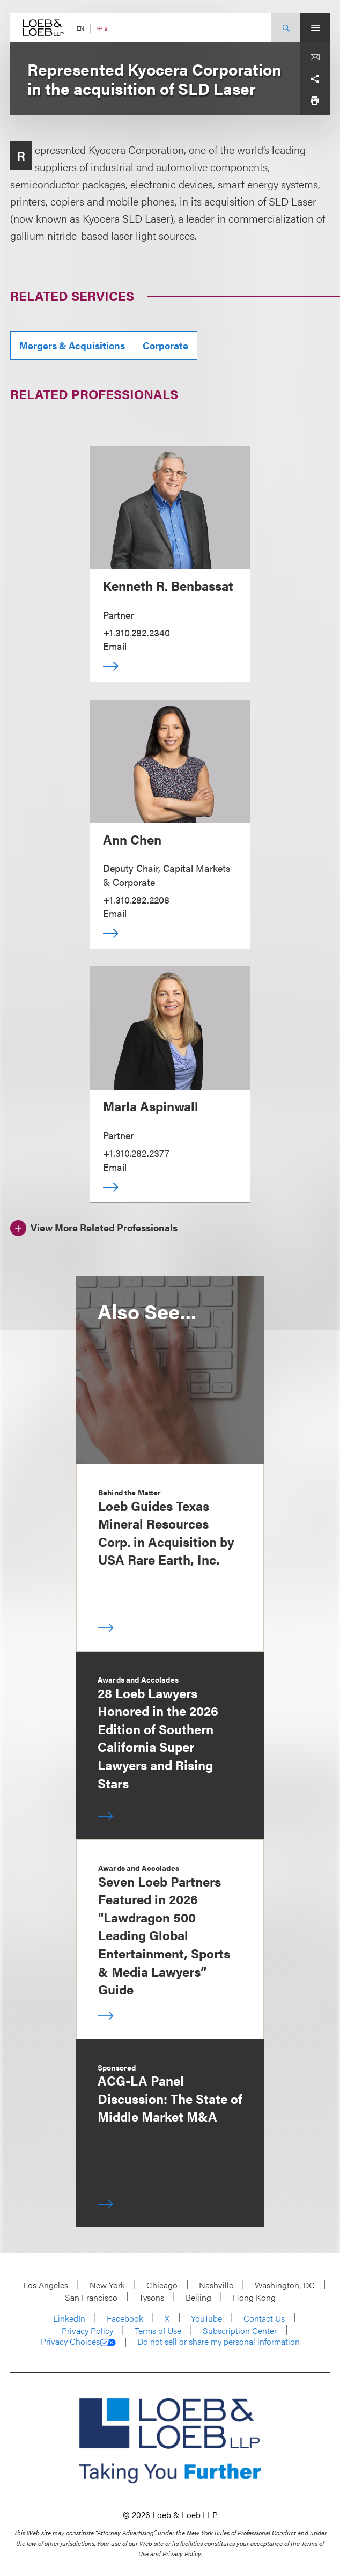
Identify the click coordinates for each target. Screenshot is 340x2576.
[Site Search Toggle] (285, 27)
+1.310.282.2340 (136, 632)
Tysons (151, 2297)
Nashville (216, 2285)
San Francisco (91, 2297)
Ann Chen (132, 839)
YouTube (206, 2318)
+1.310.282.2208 (136, 899)
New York (107, 2285)
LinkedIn (69, 2318)
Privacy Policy (87, 2330)
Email (115, 645)
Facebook (125, 2318)
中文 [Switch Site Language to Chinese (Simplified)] (103, 28)
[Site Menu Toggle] (315, 27)
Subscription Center (240, 2330)
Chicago (162, 2285)
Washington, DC (285, 2285)
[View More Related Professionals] (94, 1226)
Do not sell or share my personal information (218, 2341)
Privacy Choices (78, 2341)
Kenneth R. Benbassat (168, 585)
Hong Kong (254, 2297)
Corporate (165, 345)
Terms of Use (158, 2330)
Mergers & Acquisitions (72, 345)
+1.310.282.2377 (136, 1152)
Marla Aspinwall (150, 1106)
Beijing (198, 2297)
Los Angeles (45, 2285)
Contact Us (264, 2318)
